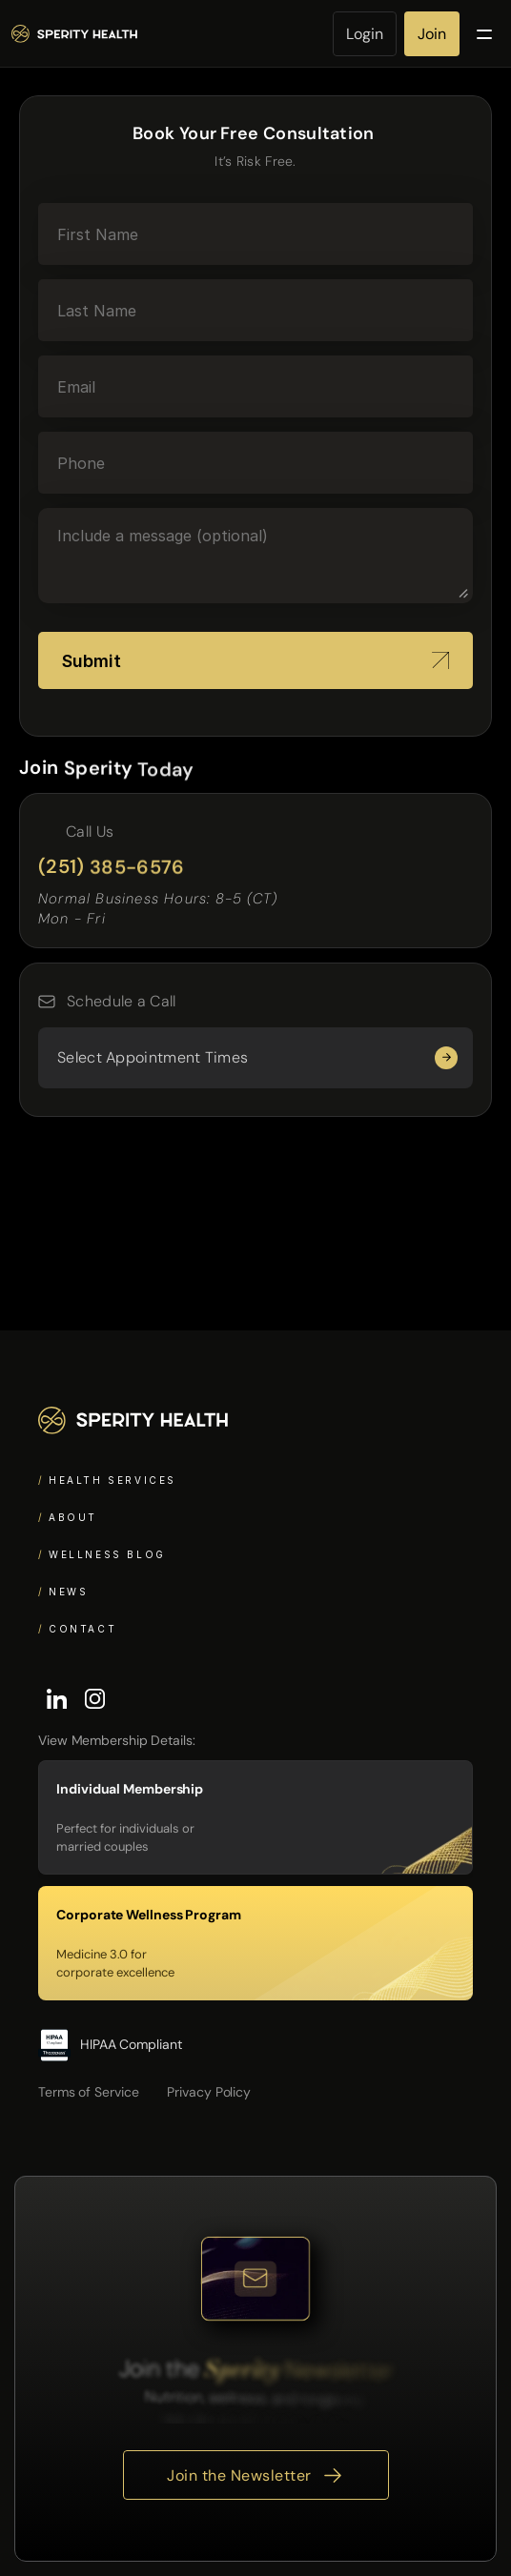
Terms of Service (88, 2091)
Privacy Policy (209, 2091)
